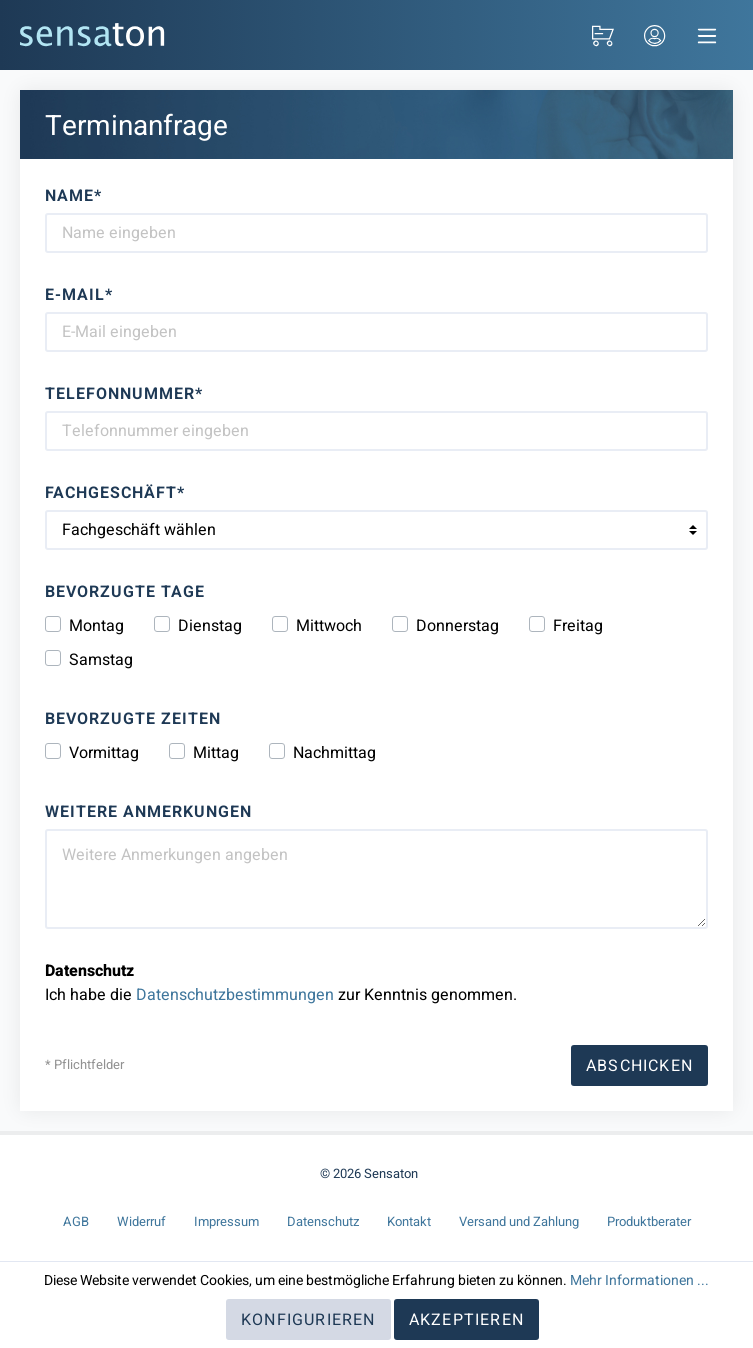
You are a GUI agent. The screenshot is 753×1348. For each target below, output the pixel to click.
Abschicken (639, 1066)
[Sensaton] (92, 34)
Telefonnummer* (124, 394)
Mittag (216, 753)
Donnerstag (457, 626)
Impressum (226, 1221)
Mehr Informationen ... (639, 1280)
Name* (73, 196)
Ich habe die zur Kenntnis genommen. (281, 983)
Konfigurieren (308, 1320)
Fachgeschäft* (115, 493)
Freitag (578, 626)
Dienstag (210, 626)
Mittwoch (329, 626)
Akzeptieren (466, 1320)
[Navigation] (707, 35)
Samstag (101, 660)
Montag (96, 626)
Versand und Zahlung (519, 1221)
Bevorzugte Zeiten (133, 719)
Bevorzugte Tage (125, 592)
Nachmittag (334, 753)
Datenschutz (323, 1221)
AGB (76, 1221)
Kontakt (409, 1221)
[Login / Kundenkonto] (655, 35)
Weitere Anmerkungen (148, 812)
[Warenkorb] (603, 35)
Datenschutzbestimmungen (235, 995)
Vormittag (104, 753)
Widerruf (141, 1221)
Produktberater (649, 1221)
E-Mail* (79, 295)
